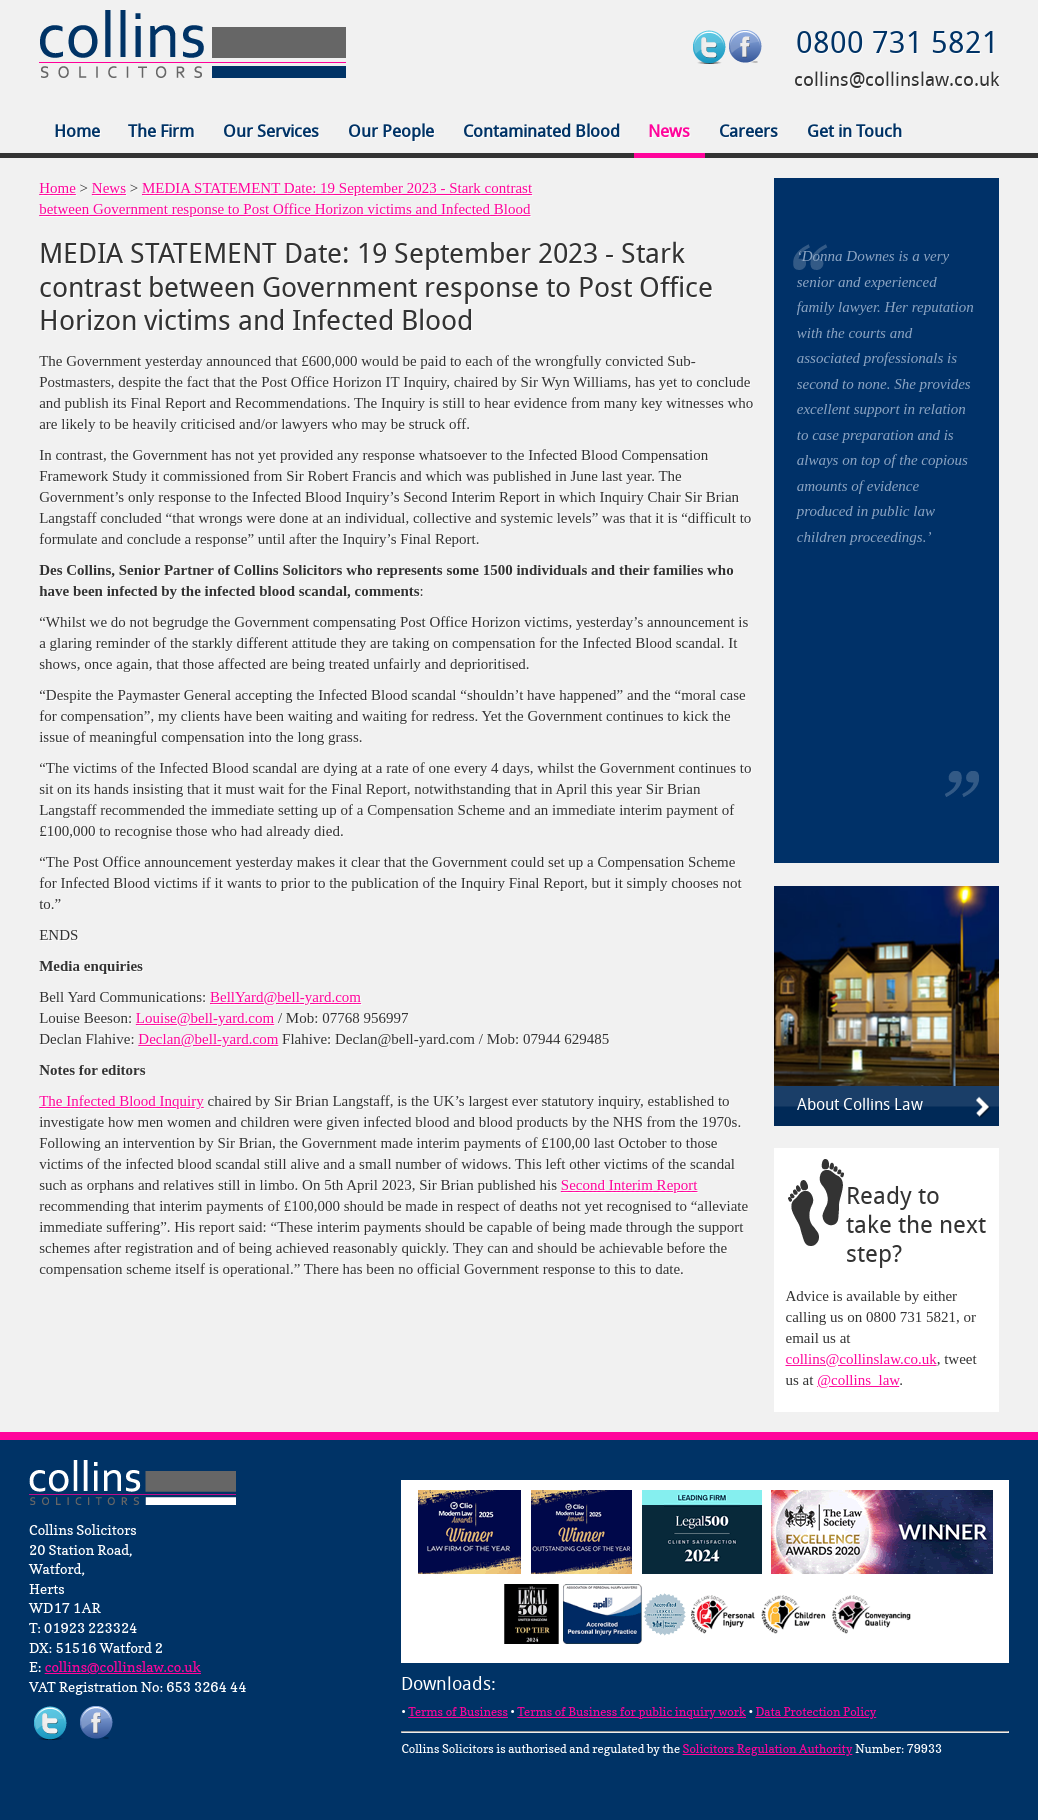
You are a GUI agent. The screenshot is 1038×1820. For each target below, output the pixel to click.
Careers (748, 132)
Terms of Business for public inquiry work (631, 1711)
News (669, 132)
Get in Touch (854, 132)
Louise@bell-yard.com (205, 1018)
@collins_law (858, 1380)
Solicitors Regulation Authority (768, 1748)
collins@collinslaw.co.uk (896, 81)
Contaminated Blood (541, 132)
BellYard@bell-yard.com (285, 997)
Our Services (271, 132)
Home (77, 132)
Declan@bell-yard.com (208, 1039)
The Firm (161, 132)
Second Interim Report (629, 1185)
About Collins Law (860, 1106)
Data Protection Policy (815, 1711)
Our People (391, 132)
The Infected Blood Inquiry (121, 1101)
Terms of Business (458, 1711)
